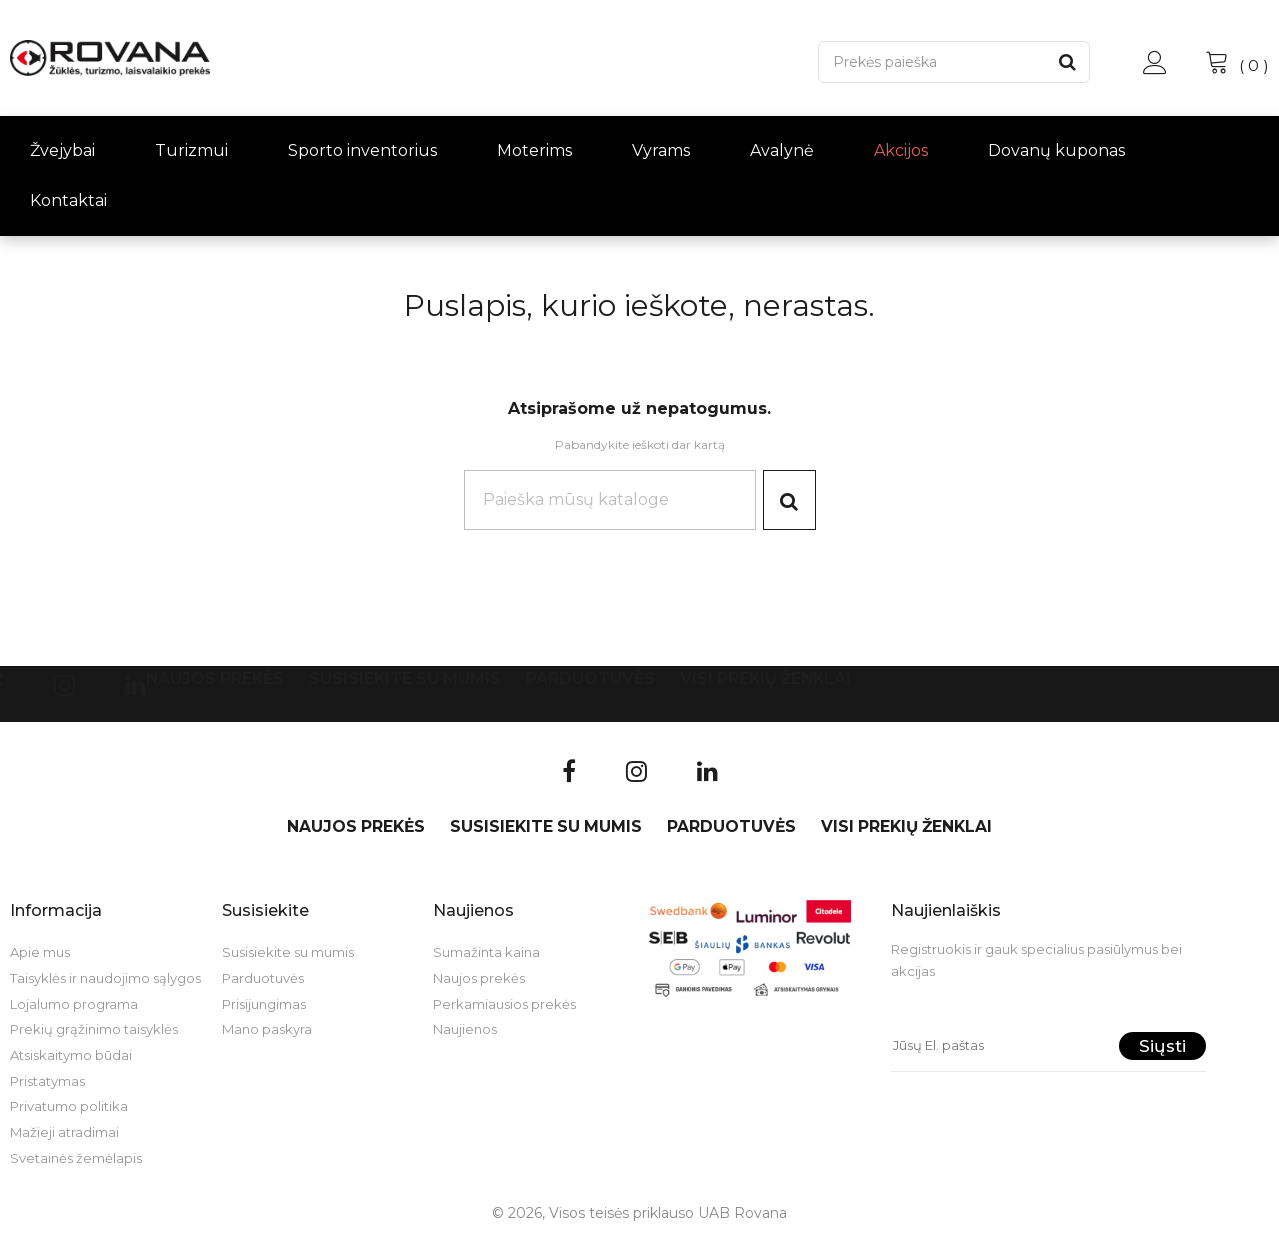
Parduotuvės (590, 682)
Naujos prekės (215, 682)
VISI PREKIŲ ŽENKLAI (765, 682)
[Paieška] (932, 62)
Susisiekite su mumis (405, 682)
